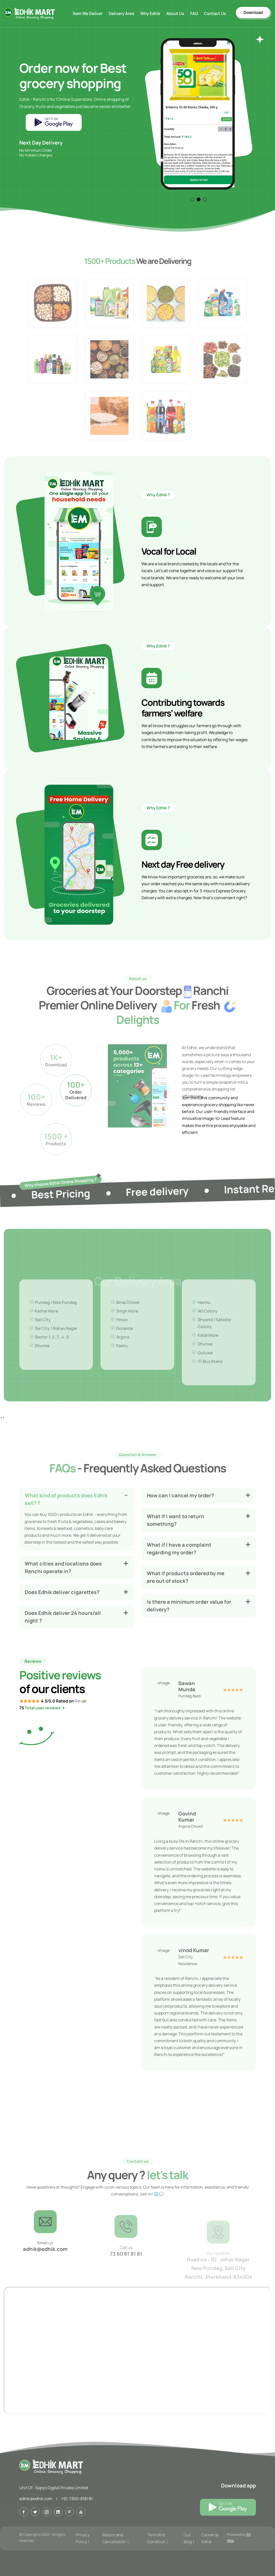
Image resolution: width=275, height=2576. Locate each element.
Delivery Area (121, 13)
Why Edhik (150, 13)
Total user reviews (45, 1708)
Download (253, 12)
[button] (192, 199)
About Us (175, 13)
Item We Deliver (88, 13)
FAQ (194, 13)
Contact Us (215, 13)
